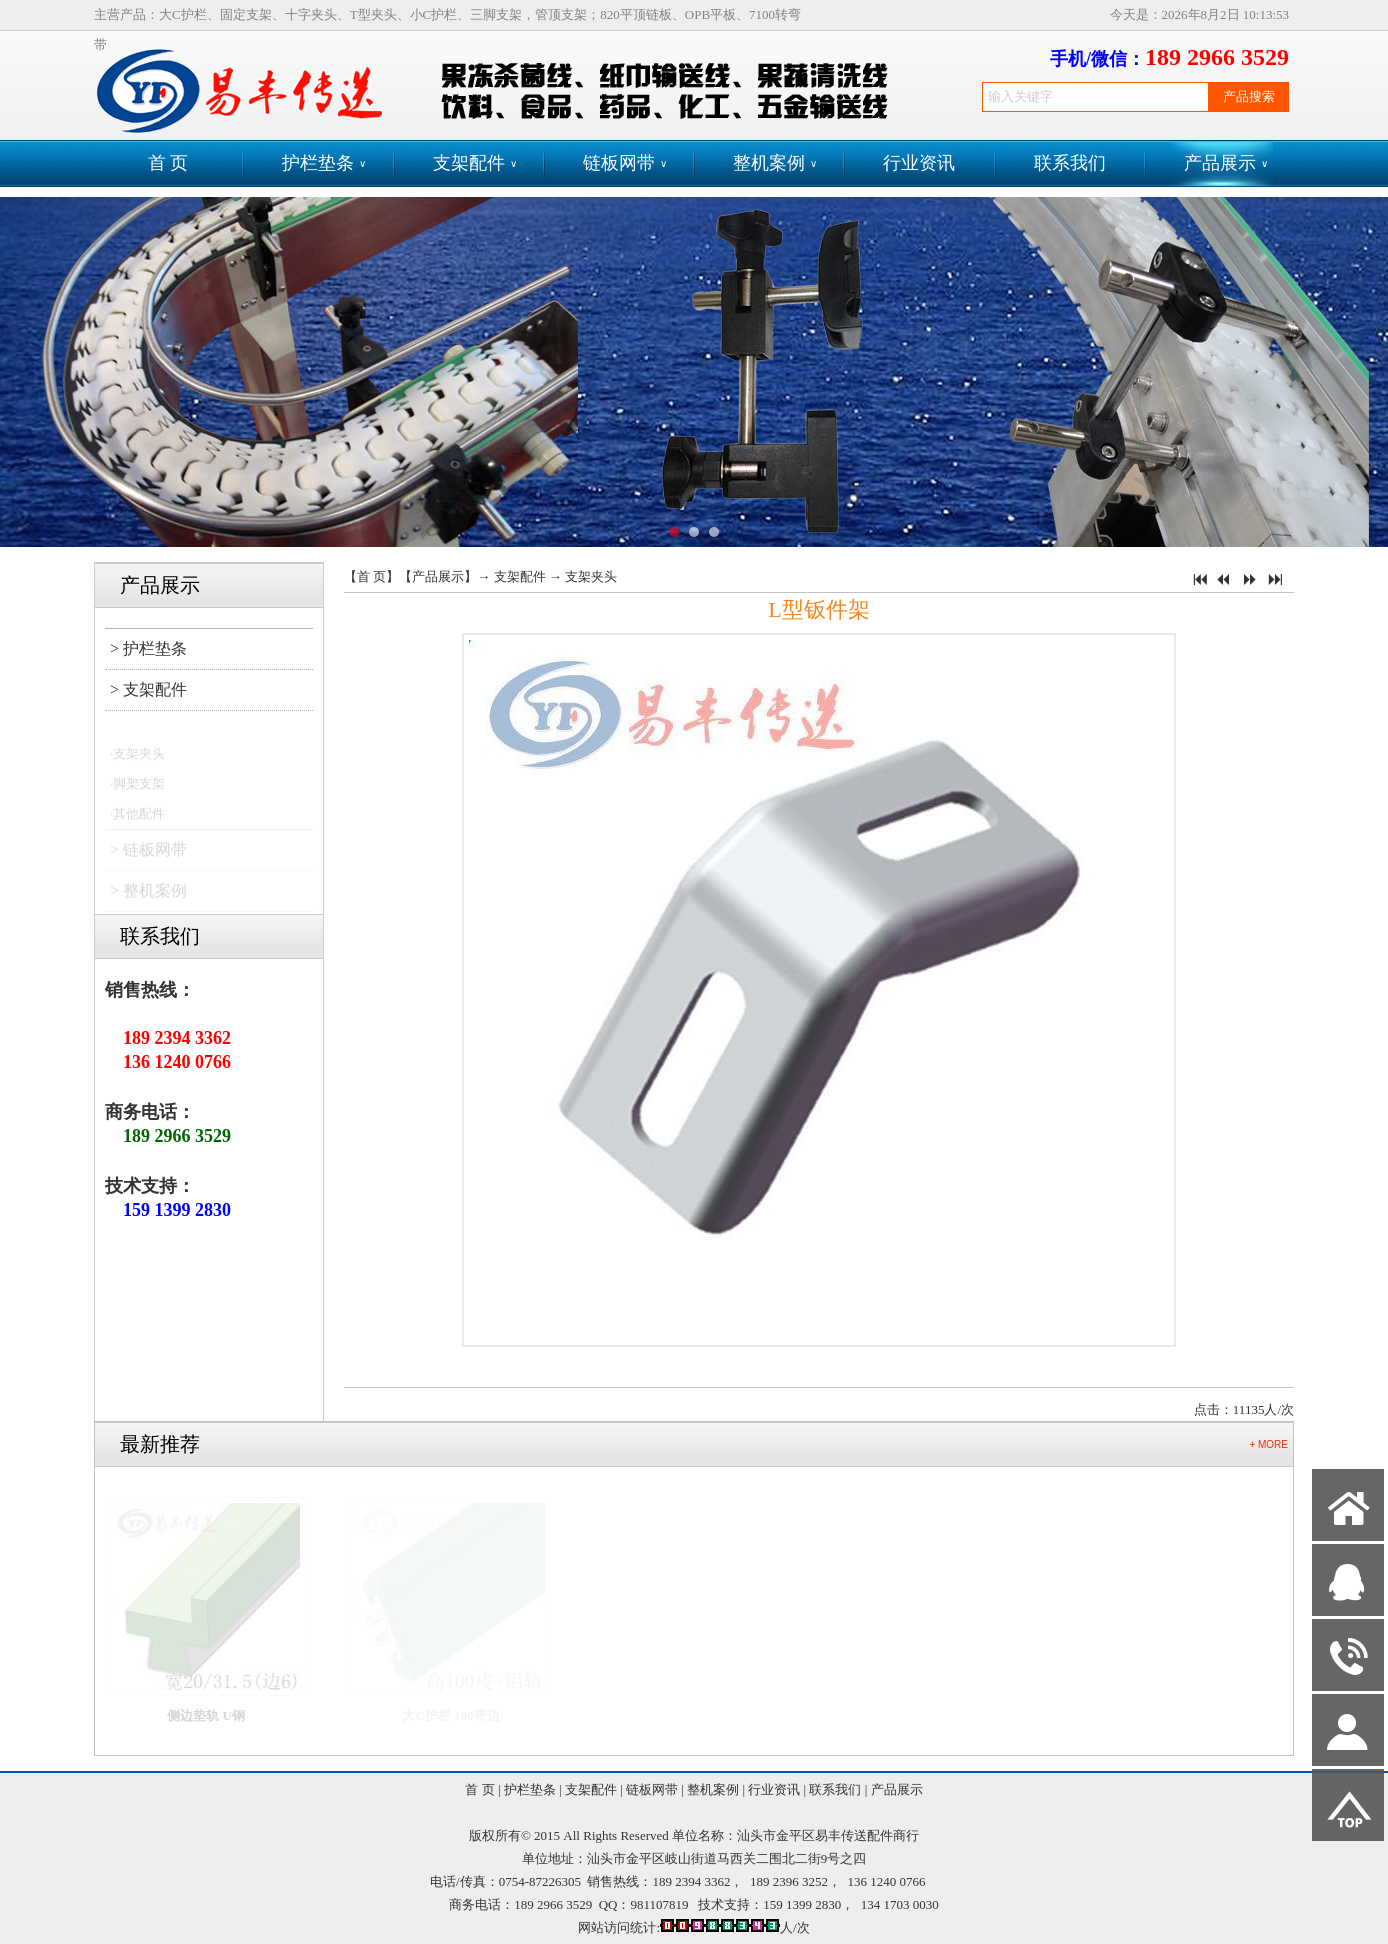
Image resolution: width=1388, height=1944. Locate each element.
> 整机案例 (148, 896)
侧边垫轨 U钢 (216, 1715)
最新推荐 (160, 1444)
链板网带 (625, 163)
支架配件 (475, 163)
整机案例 (775, 163)
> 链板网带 (148, 855)
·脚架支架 (137, 789)
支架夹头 (591, 576)
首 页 (168, 163)
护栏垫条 (324, 163)
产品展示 (1226, 163)
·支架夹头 (137, 759)
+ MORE (1268, 1444)
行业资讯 (919, 163)
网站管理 (36, 1925)
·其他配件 (137, 819)
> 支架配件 (148, 689)
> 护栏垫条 (148, 648)
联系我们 (1070, 163)
